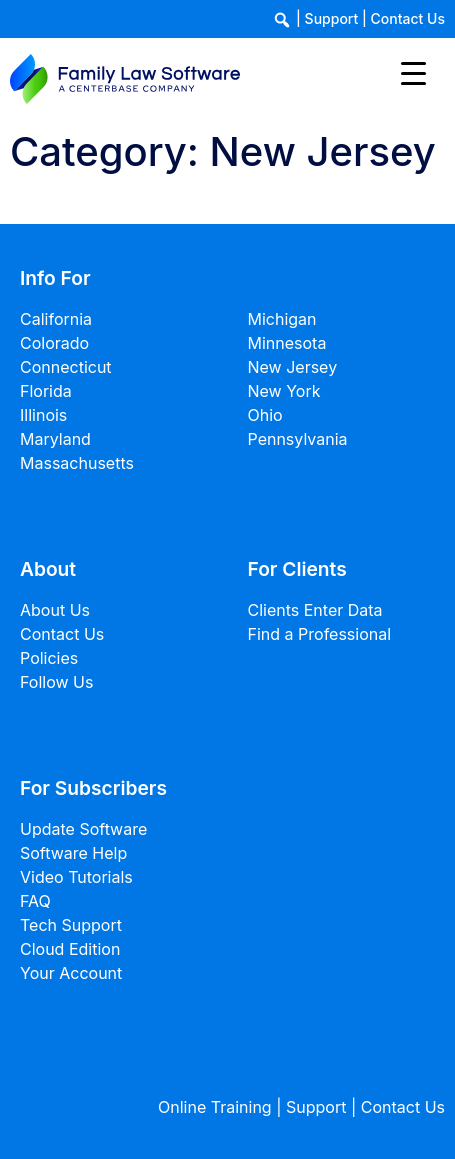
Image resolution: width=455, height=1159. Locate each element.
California (56, 319)
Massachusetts (77, 463)
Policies (49, 658)
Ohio (265, 415)
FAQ (35, 901)
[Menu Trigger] (413, 72)
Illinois (43, 415)
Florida (46, 391)
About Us (55, 610)
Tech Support (71, 925)
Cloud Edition (70, 949)
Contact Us (408, 18)
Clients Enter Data (315, 610)
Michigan (282, 319)
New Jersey (293, 367)
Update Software (83, 829)
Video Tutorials (76, 877)
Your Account (71, 973)
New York (284, 391)
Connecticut (66, 367)
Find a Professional (320, 634)
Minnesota (287, 343)
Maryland (55, 439)
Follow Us (56, 682)
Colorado (54, 343)
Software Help (73, 853)
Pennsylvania (298, 439)
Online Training (215, 1107)
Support (332, 18)
